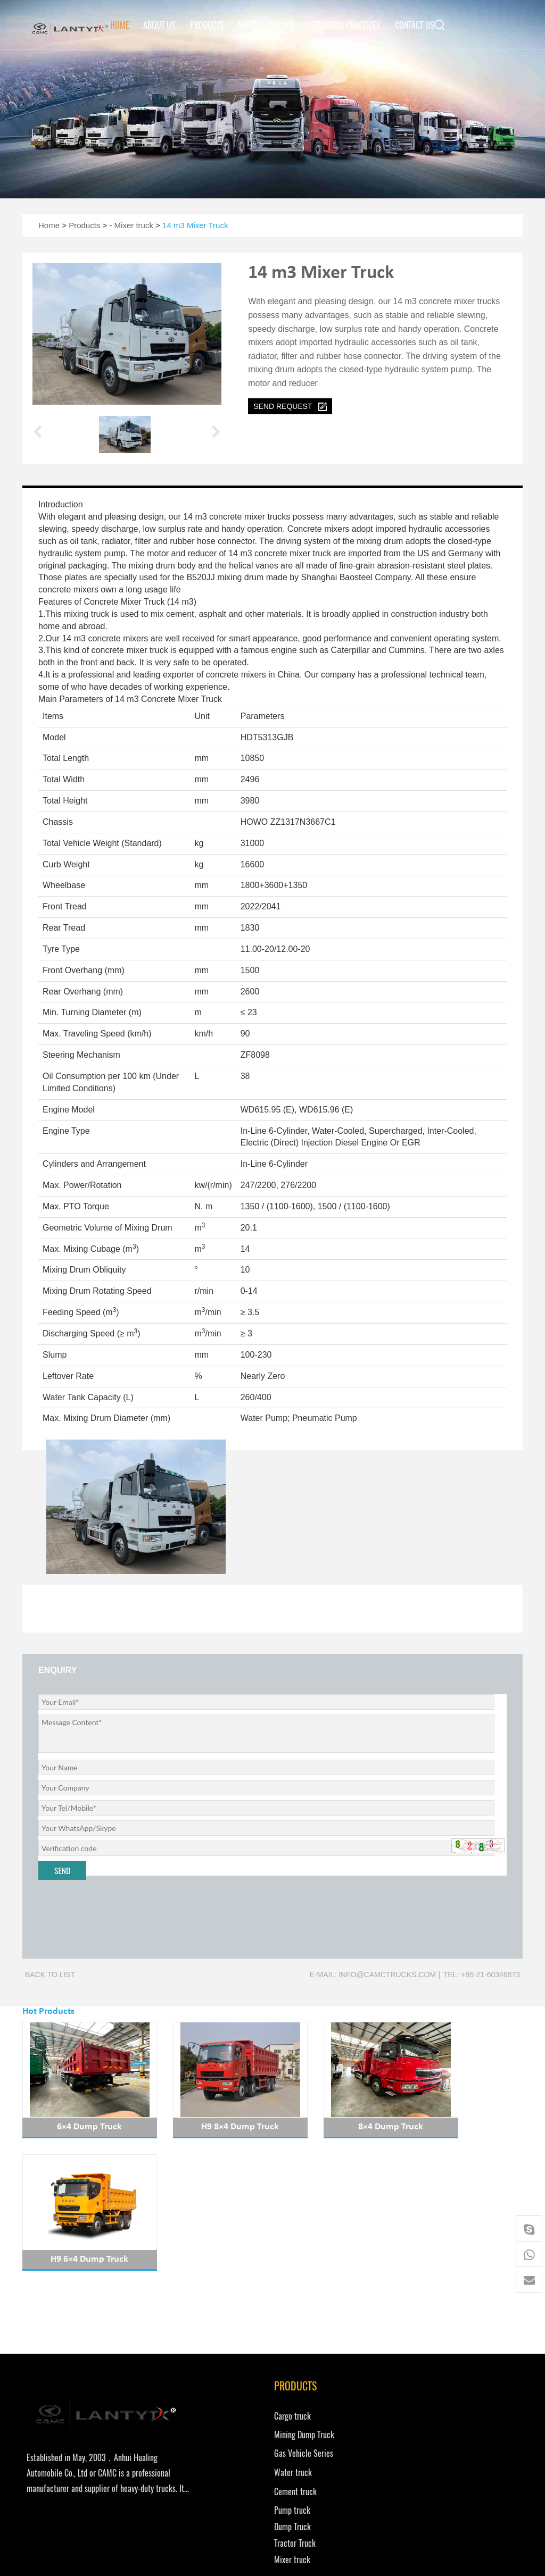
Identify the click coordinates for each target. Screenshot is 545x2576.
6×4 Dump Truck (78, 2127)
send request (290, 406)
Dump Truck (207, 2414)
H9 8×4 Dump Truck (208, 2127)
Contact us (414, 25)
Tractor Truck (209, 2430)
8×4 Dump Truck (336, 2127)
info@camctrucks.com (327, 2338)
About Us (159, 25)
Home (119, 25)
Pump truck (207, 2397)
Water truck (208, 2358)
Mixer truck (133, 225)
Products (207, 25)
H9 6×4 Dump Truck (466, 2127)
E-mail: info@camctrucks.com (373, 1974)
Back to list (50, 1974)
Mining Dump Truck (219, 2321)
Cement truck (210, 2378)
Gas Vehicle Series (218, 2339)
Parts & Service (266, 25)
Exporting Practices (344, 25)
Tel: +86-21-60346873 (481, 1974)
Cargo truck (207, 2302)
